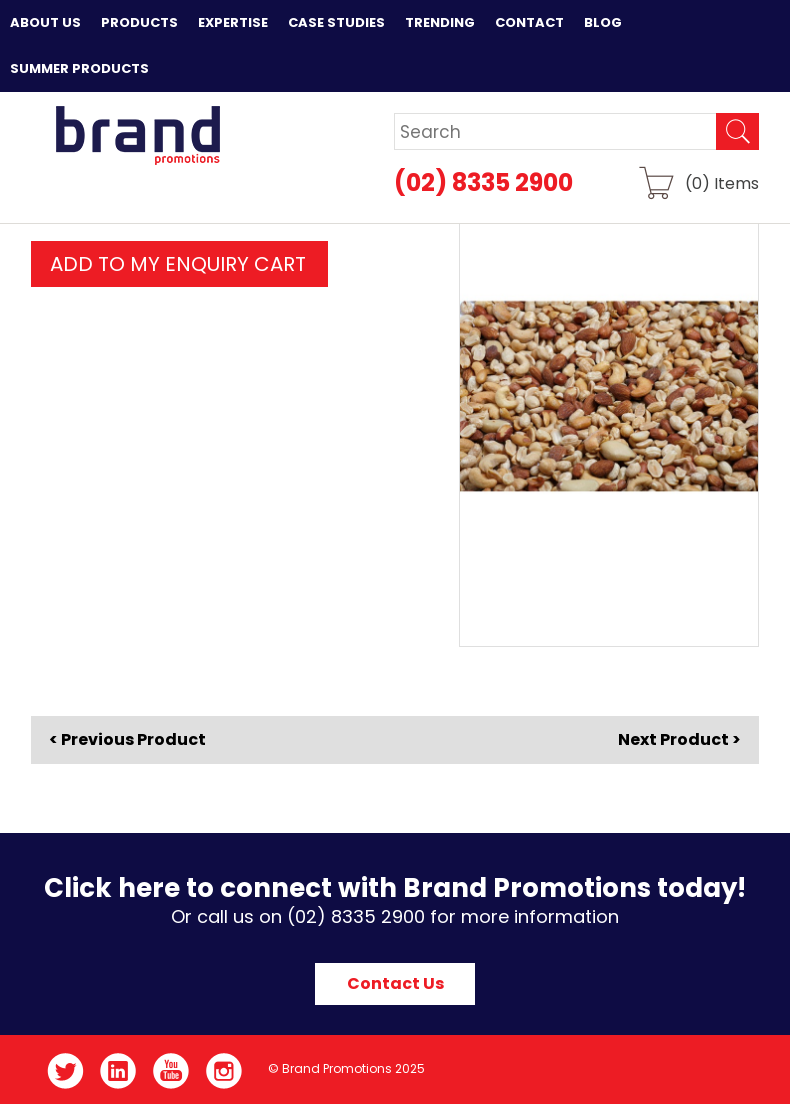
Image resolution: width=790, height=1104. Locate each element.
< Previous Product (127, 740)
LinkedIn (118, 1071)
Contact (529, 22)
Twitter (65, 1071)
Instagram (224, 1071)
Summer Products (79, 68)
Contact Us (395, 983)
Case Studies (336, 22)
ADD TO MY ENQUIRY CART (178, 264)
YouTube (171, 1071)
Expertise (233, 22)
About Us (45, 22)
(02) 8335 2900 (483, 182)
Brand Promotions (137, 135)
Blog (603, 22)
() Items (722, 182)
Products (139, 22)
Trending (440, 22)
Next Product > (679, 739)
